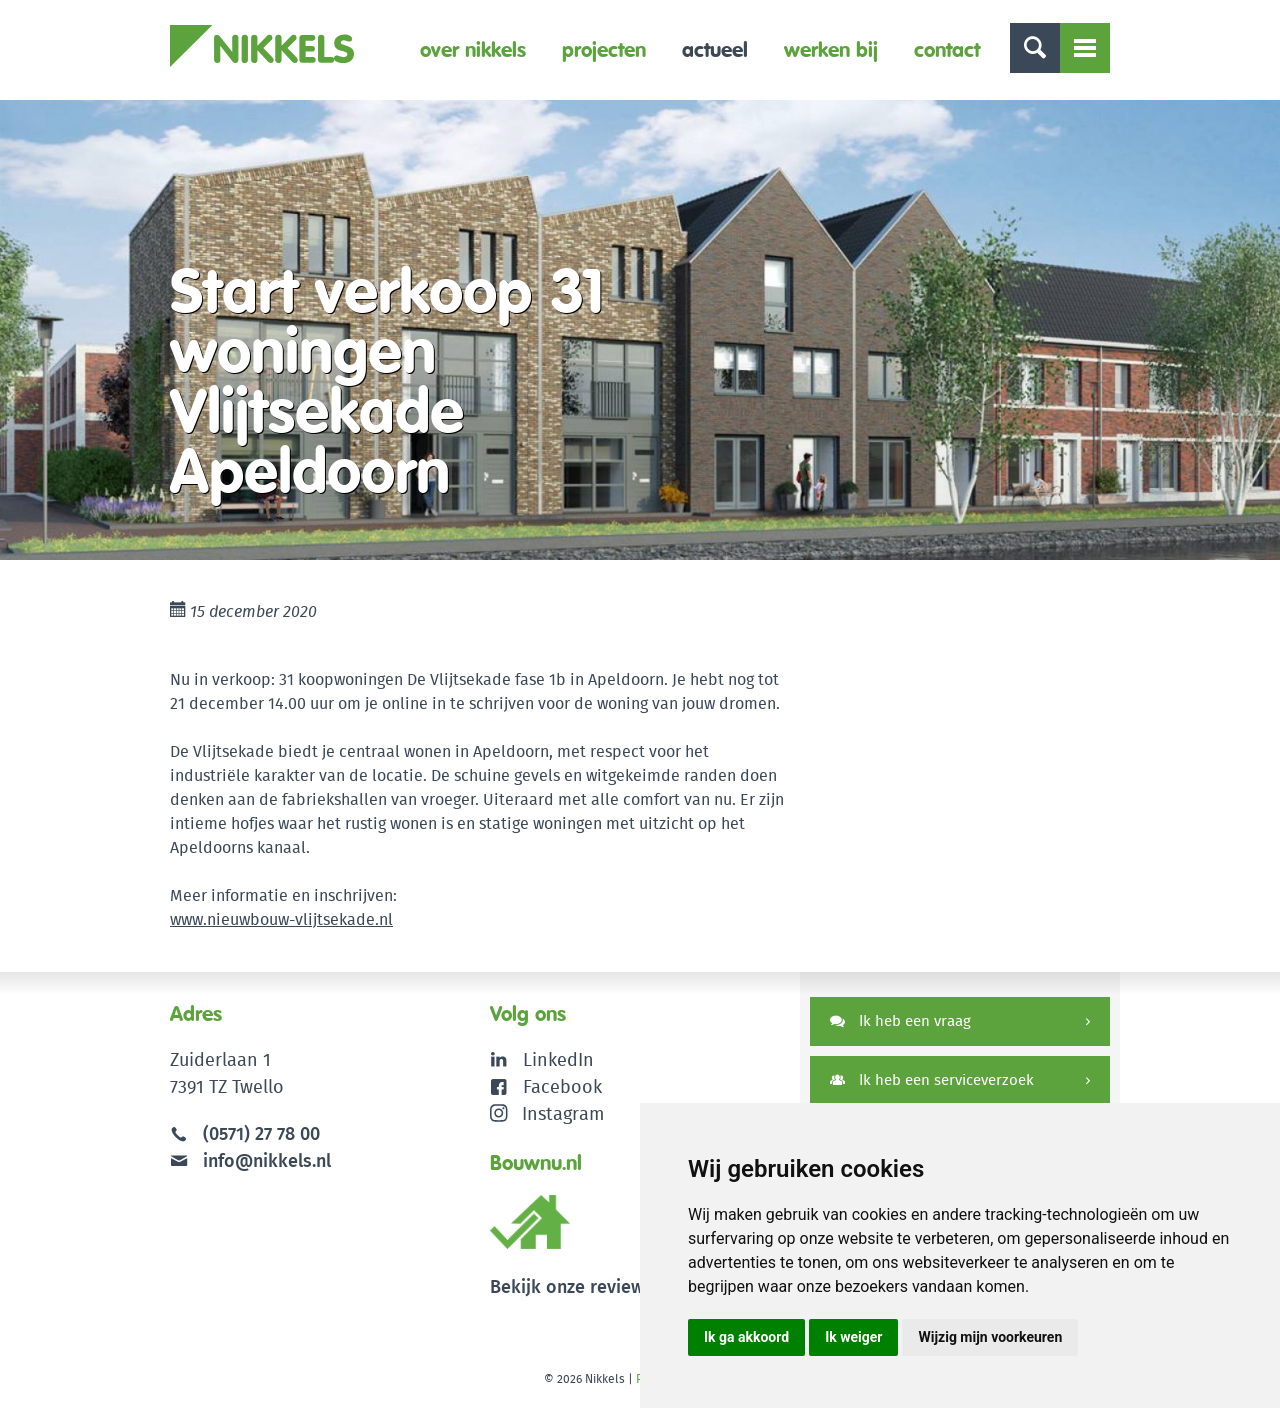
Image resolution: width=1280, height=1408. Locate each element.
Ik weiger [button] (853, 1337)
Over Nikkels (473, 49)
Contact (947, 49)
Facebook (562, 1086)
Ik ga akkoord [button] (746, 1337)
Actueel (715, 49)
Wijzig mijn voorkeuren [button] (990, 1337)
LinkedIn (558, 1059)
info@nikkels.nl (250, 1160)
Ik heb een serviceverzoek (932, 1079)
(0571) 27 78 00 (261, 1133)
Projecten (604, 49)
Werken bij (831, 49)
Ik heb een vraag (900, 1020)
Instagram (547, 1113)
